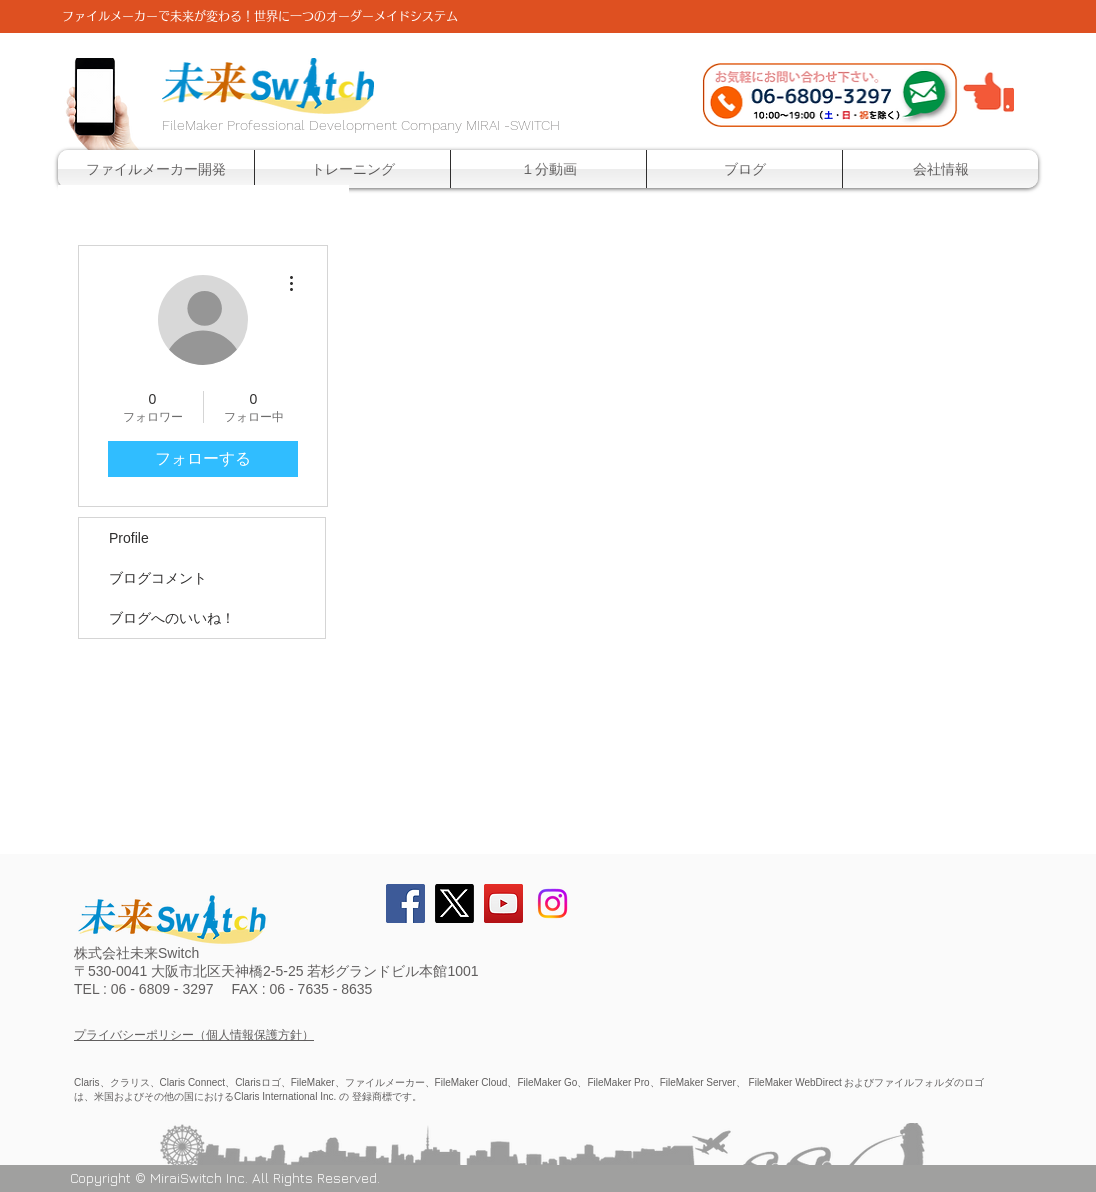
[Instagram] (552, 903)
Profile (129, 538)
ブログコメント (158, 578)
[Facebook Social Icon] (405, 903)
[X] (454, 903)
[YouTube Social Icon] (503, 903)
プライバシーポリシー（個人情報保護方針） (194, 1035)
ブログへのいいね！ (172, 618)
